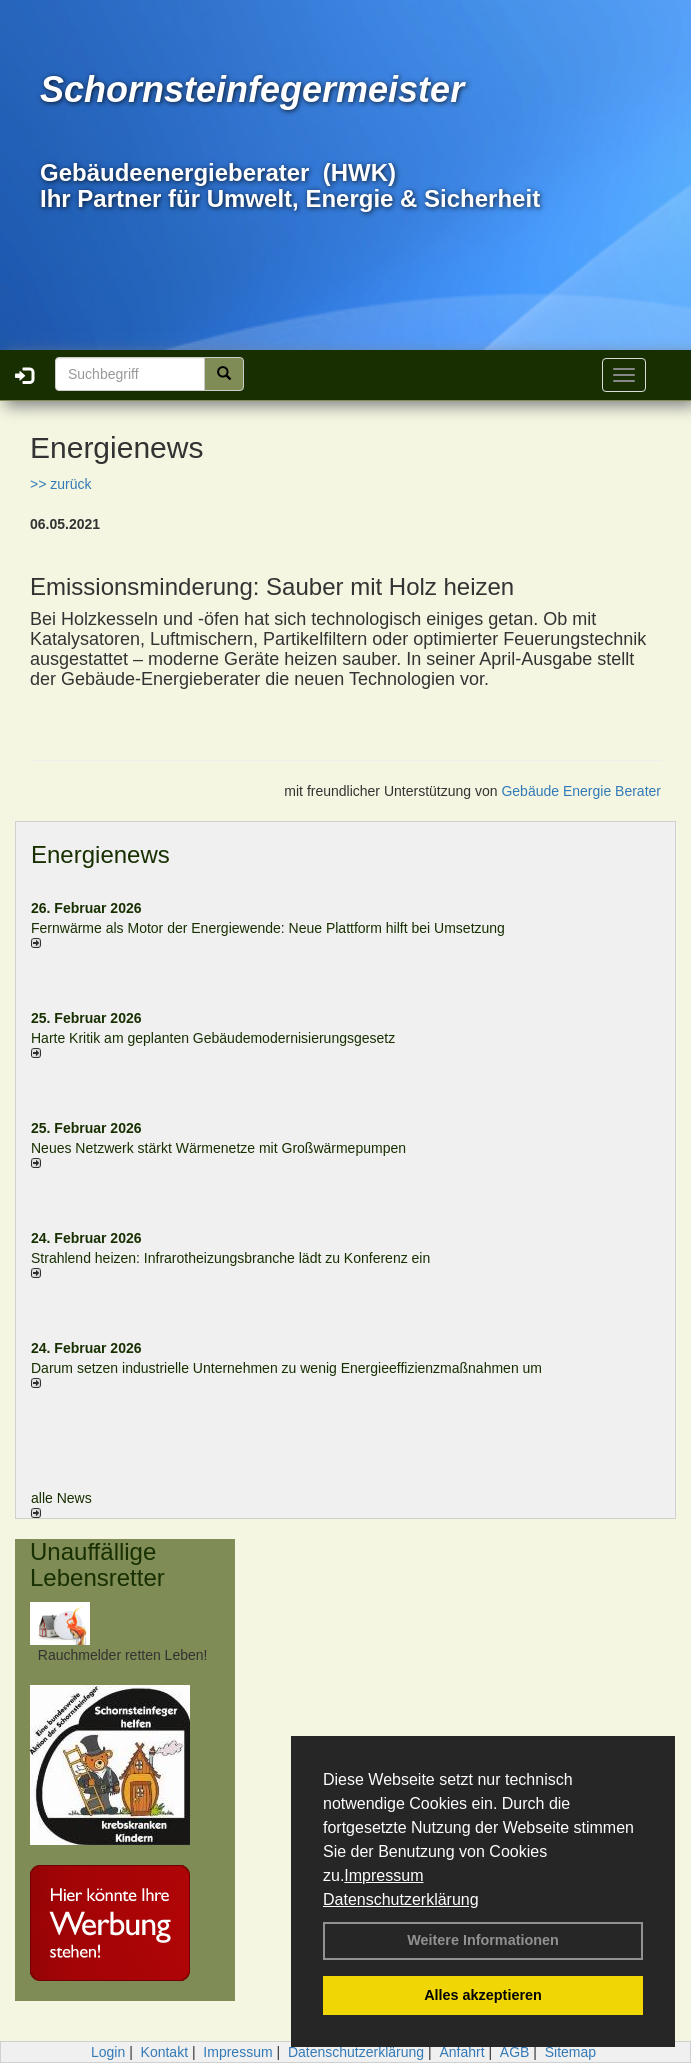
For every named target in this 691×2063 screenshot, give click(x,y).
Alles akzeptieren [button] (483, 1995)
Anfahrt (461, 2052)
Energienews (100, 854)
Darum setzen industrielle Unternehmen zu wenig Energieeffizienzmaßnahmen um (286, 1368)
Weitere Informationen (483, 1940)
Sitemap (570, 2052)
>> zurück (60, 484)
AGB (515, 2052)
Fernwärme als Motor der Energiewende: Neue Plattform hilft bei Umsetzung (268, 928)
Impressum (383, 1875)
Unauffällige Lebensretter (97, 1564)
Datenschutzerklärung (401, 1899)
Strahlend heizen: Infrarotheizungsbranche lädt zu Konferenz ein (230, 1258)
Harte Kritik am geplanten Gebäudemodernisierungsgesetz (213, 1038)
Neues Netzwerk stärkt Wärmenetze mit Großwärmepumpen (218, 1148)
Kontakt (164, 2052)
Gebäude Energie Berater (581, 791)
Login (108, 2052)
